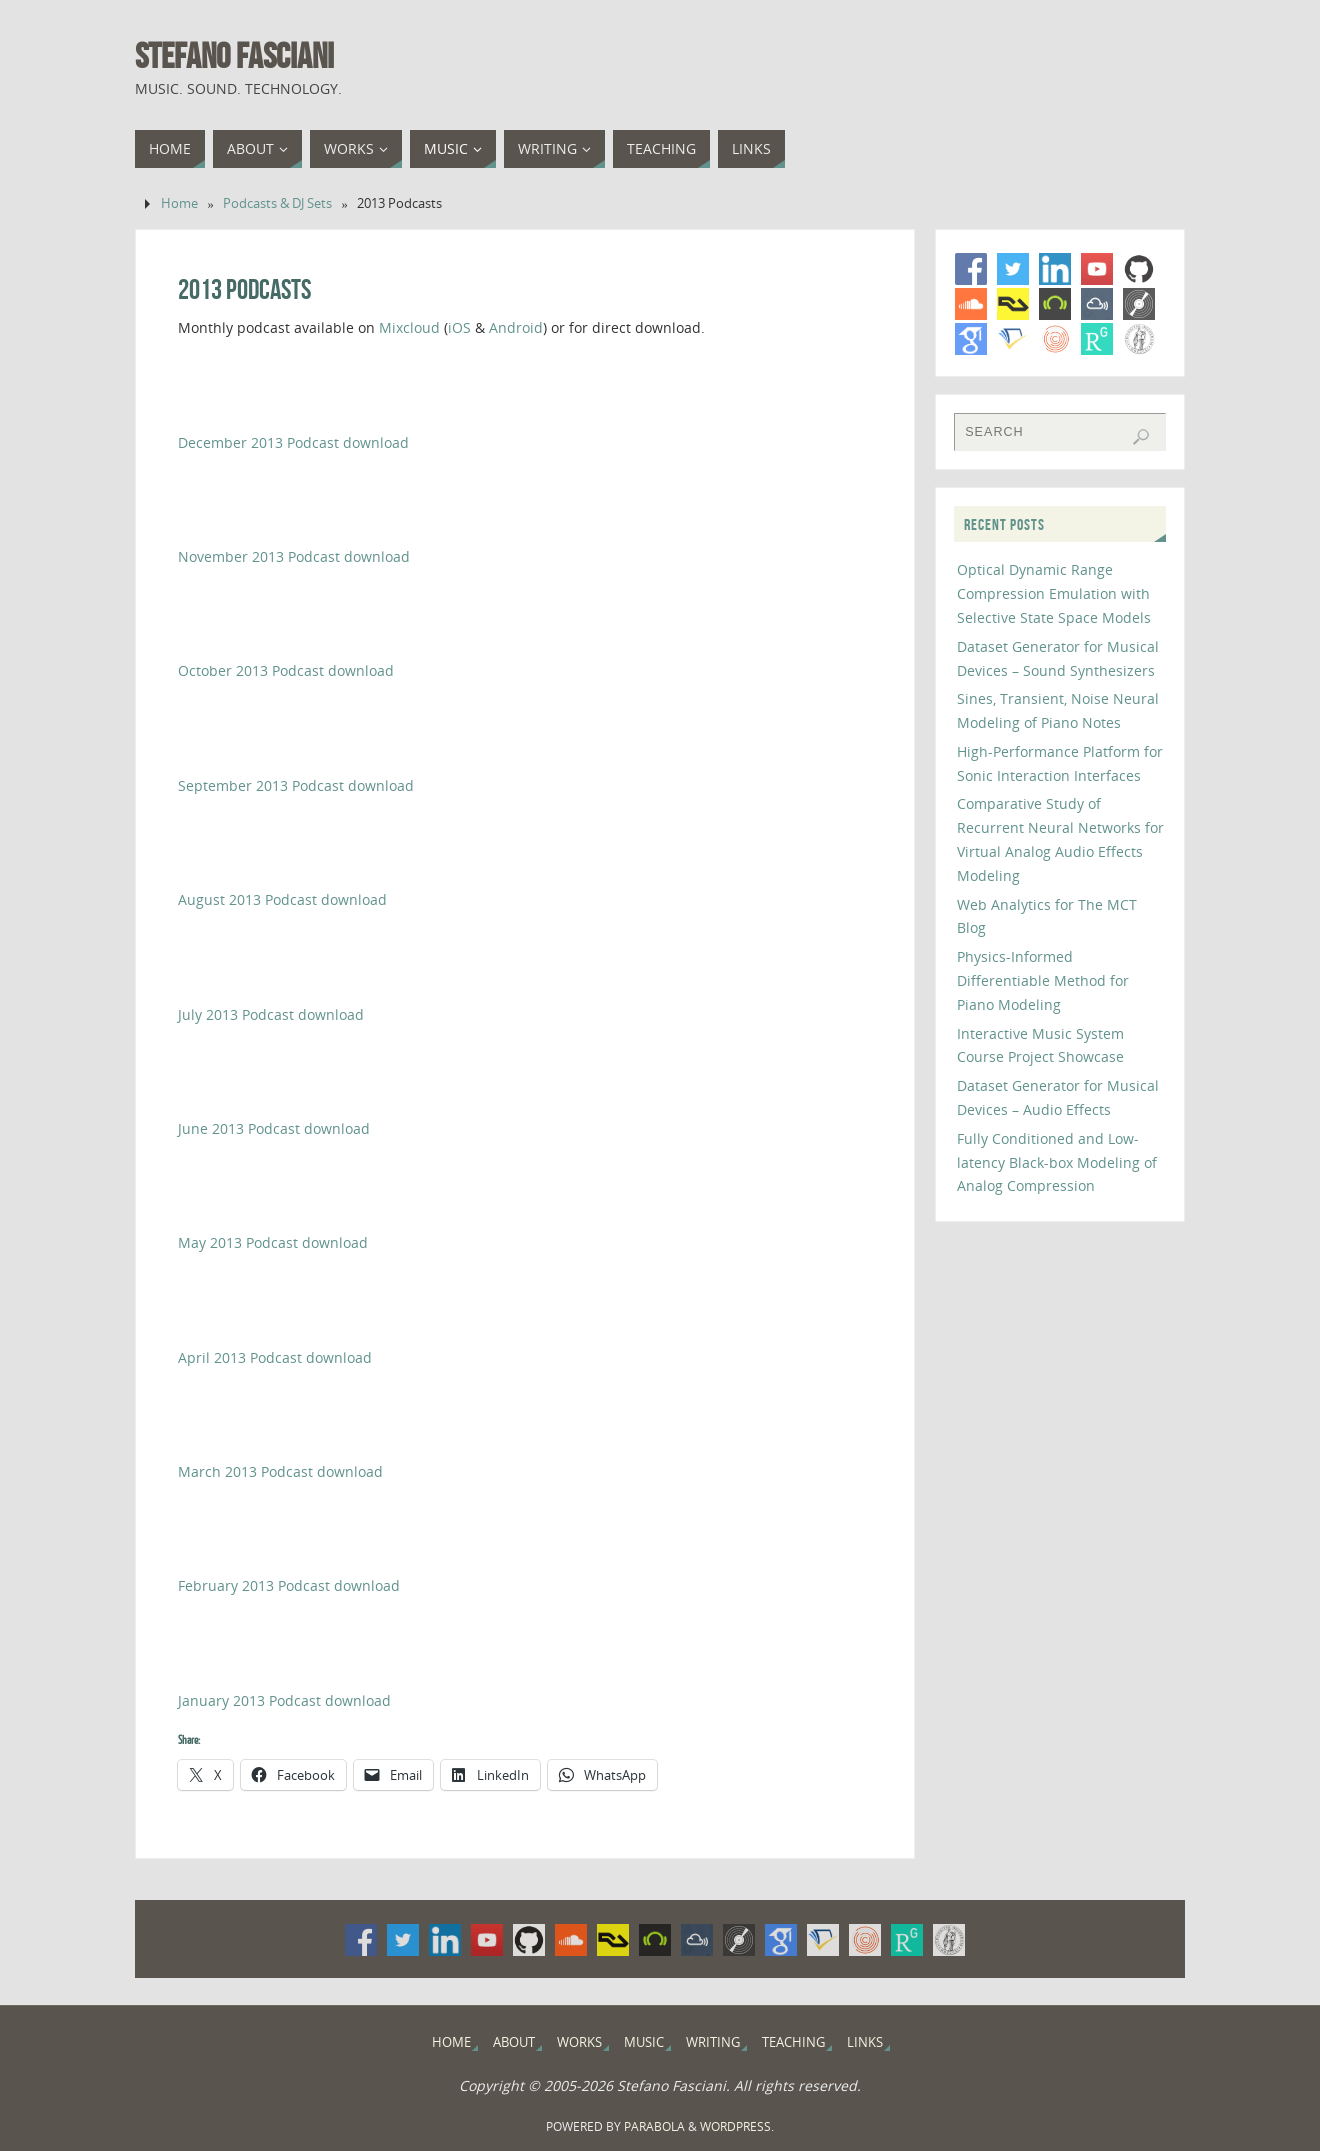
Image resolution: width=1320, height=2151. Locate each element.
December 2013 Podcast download (293, 442)
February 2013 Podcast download (289, 1585)
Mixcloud (409, 327)
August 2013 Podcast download (282, 899)
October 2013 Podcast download (286, 670)
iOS (459, 327)
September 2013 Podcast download (296, 785)
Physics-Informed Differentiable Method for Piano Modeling (1043, 980)
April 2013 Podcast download (275, 1357)
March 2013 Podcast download (280, 1471)
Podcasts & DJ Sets (277, 203)
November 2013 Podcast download (294, 556)
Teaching (793, 2042)
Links (865, 2042)
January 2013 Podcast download (284, 1700)
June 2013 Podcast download (274, 1128)
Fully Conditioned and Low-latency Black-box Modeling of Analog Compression (1057, 1162)
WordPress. (737, 2126)
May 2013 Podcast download (273, 1242)
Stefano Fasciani (234, 56)
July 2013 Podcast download (271, 1014)
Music (644, 2042)
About (514, 2042)
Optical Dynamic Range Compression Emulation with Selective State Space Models (1054, 593)
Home (179, 203)
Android (516, 327)
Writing (713, 2042)
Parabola (654, 2126)
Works (579, 2042)
